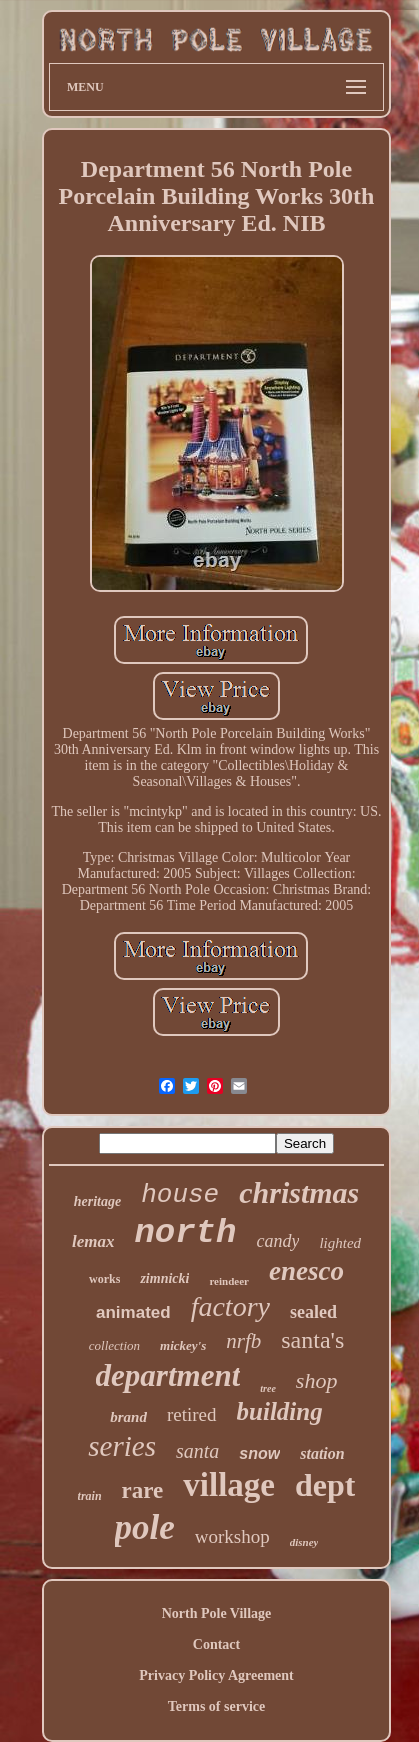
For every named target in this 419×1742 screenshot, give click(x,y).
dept (325, 1485)
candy (277, 1241)
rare (143, 1490)
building (280, 1411)
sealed (313, 1312)
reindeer (229, 1281)
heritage (97, 1201)
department (168, 1375)
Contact (216, 1644)
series (122, 1446)
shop (317, 1380)
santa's (312, 1340)
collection (114, 1345)
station (322, 1453)
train (90, 1496)
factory (230, 1306)
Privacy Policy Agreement (216, 1675)
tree (268, 1388)
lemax (93, 1241)
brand (128, 1417)
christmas (299, 1192)
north (185, 1233)
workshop (232, 1536)
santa (197, 1451)
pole (145, 1527)
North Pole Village (217, 1613)
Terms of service (216, 1706)
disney (304, 1542)
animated (133, 1312)
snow (259, 1453)
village (229, 1485)
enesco (306, 1271)
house (180, 1195)
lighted (340, 1243)
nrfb (243, 1341)
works (104, 1279)
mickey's (183, 1345)
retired (192, 1414)
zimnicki (164, 1278)
